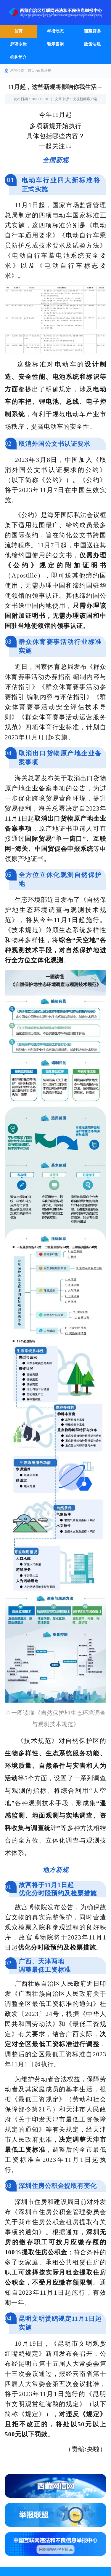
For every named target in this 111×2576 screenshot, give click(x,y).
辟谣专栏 (18, 44)
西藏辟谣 (92, 31)
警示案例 (55, 44)
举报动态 (55, 31)
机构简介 (18, 57)
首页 (18, 31)
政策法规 (92, 44)
